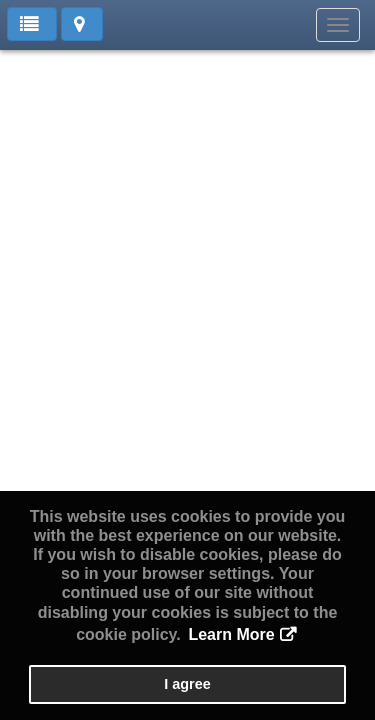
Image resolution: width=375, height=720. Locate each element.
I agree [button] (187, 684)
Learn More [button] (231, 634)
